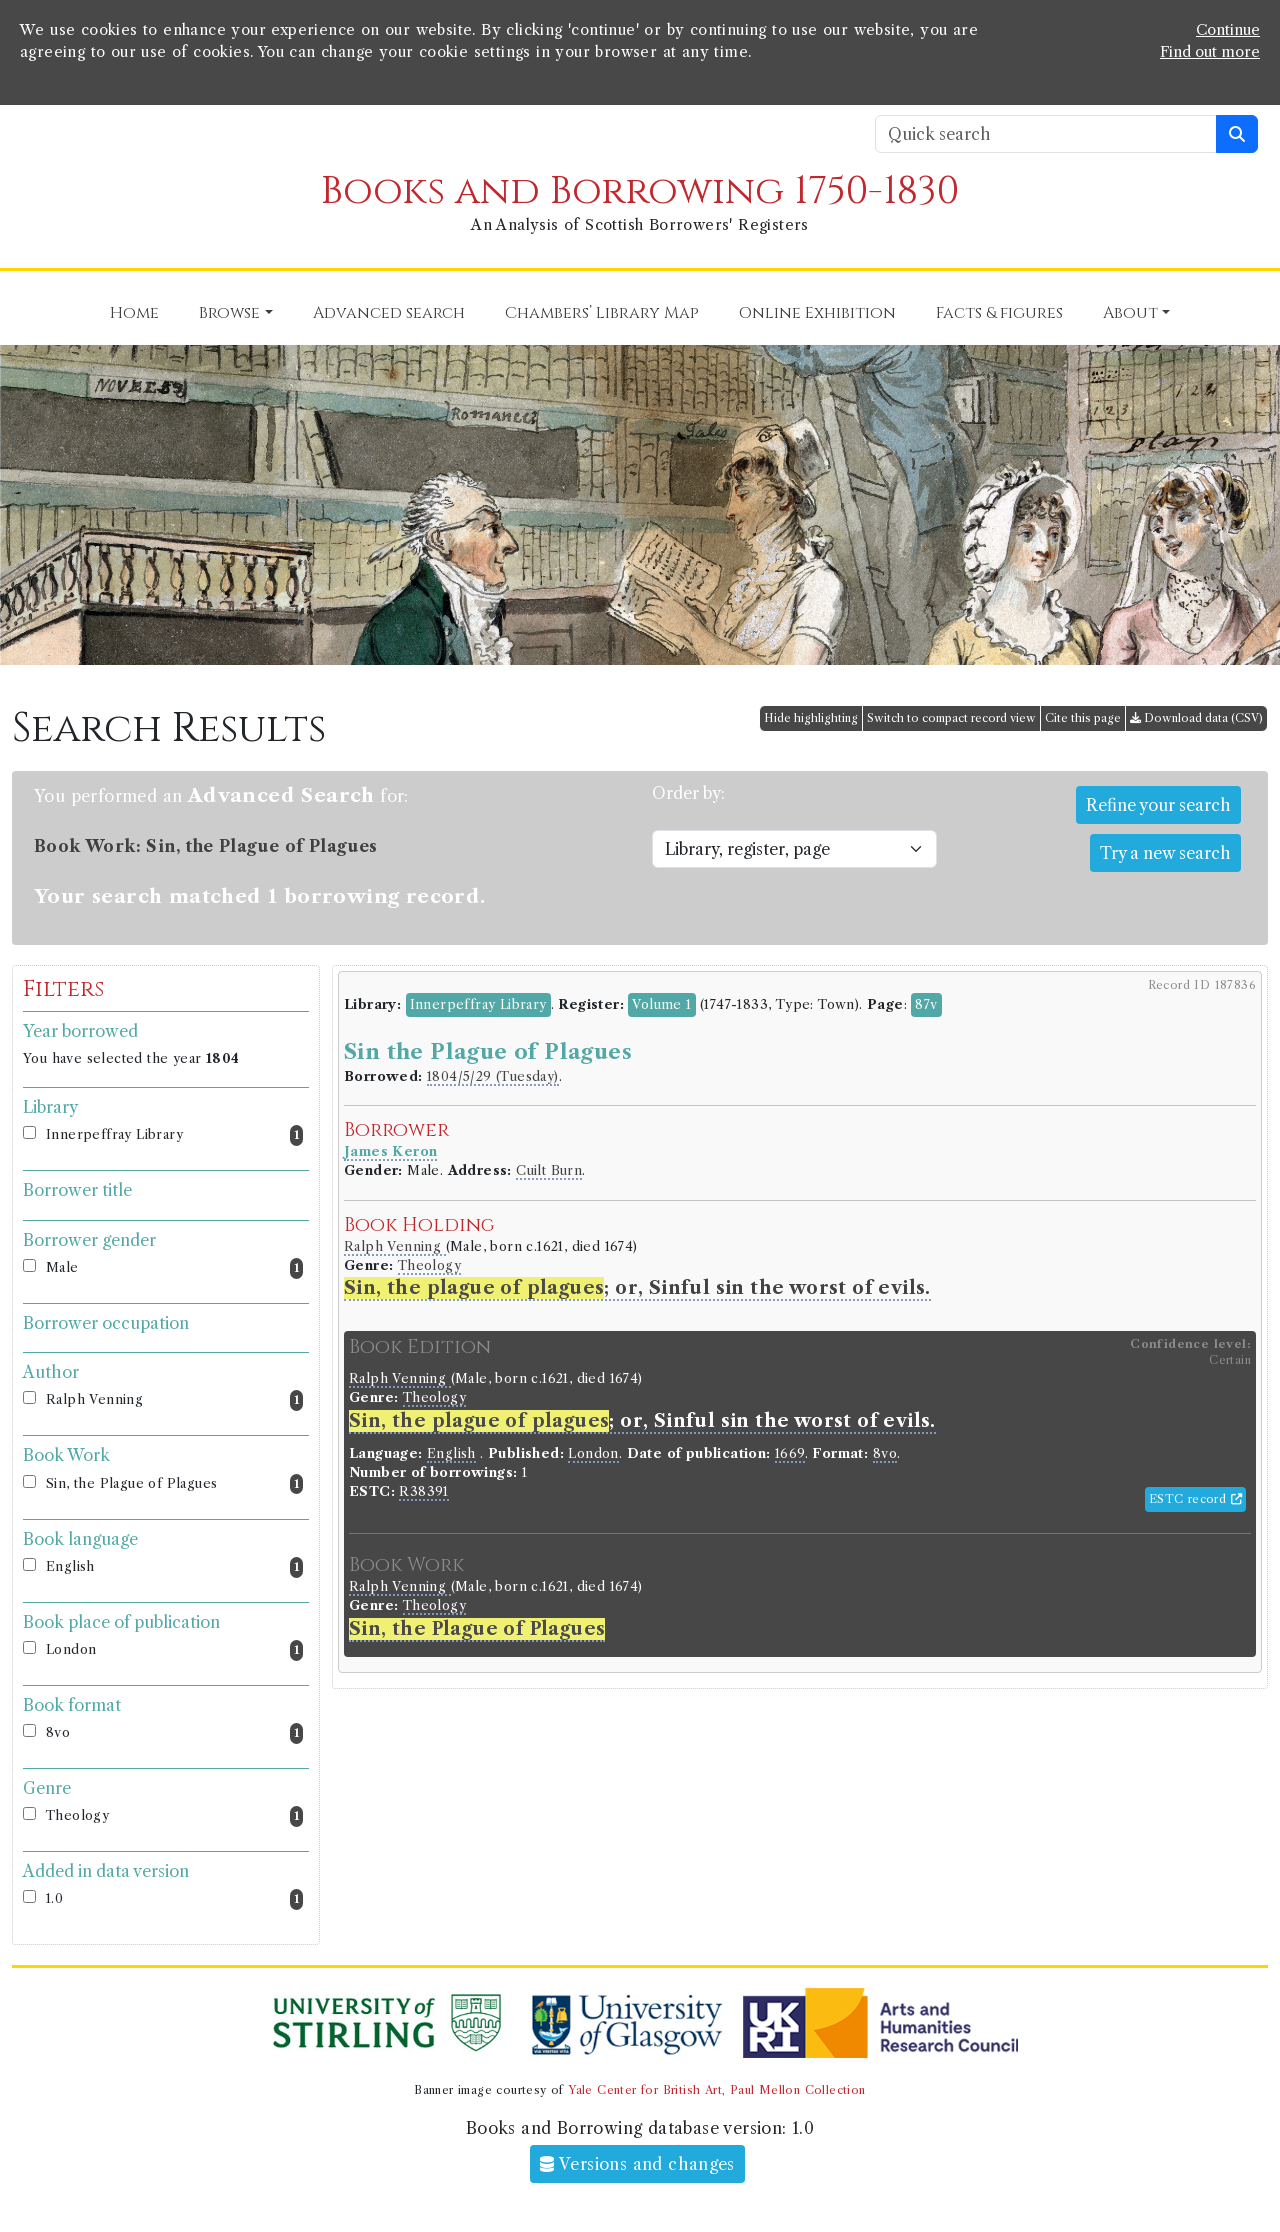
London (174, 1650)
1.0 (174, 1899)
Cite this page (1083, 718)
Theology (174, 1816)
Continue (1228, 30)
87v (926, 1004)
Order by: (688, 793)
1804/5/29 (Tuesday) (493, 1076)
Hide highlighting (811, 718)
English (174, 1567)
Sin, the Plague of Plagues (174, 1484)
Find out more (1210, 52)
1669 (790, 1453)
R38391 (423, 1491)
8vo (174, 1733)
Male (174, 1268)
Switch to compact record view (951, 718)
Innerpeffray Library (174, 1135)
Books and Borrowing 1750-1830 (640, 191)
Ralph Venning (174, 1400)
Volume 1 (661, 1004)
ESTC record (1195, 1499)
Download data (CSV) (1196, 718)
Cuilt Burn (549, 1170)
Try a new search (1165, 853)
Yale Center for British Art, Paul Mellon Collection (716, 2090)
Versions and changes (637, 2164)
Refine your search (1158, 805)
